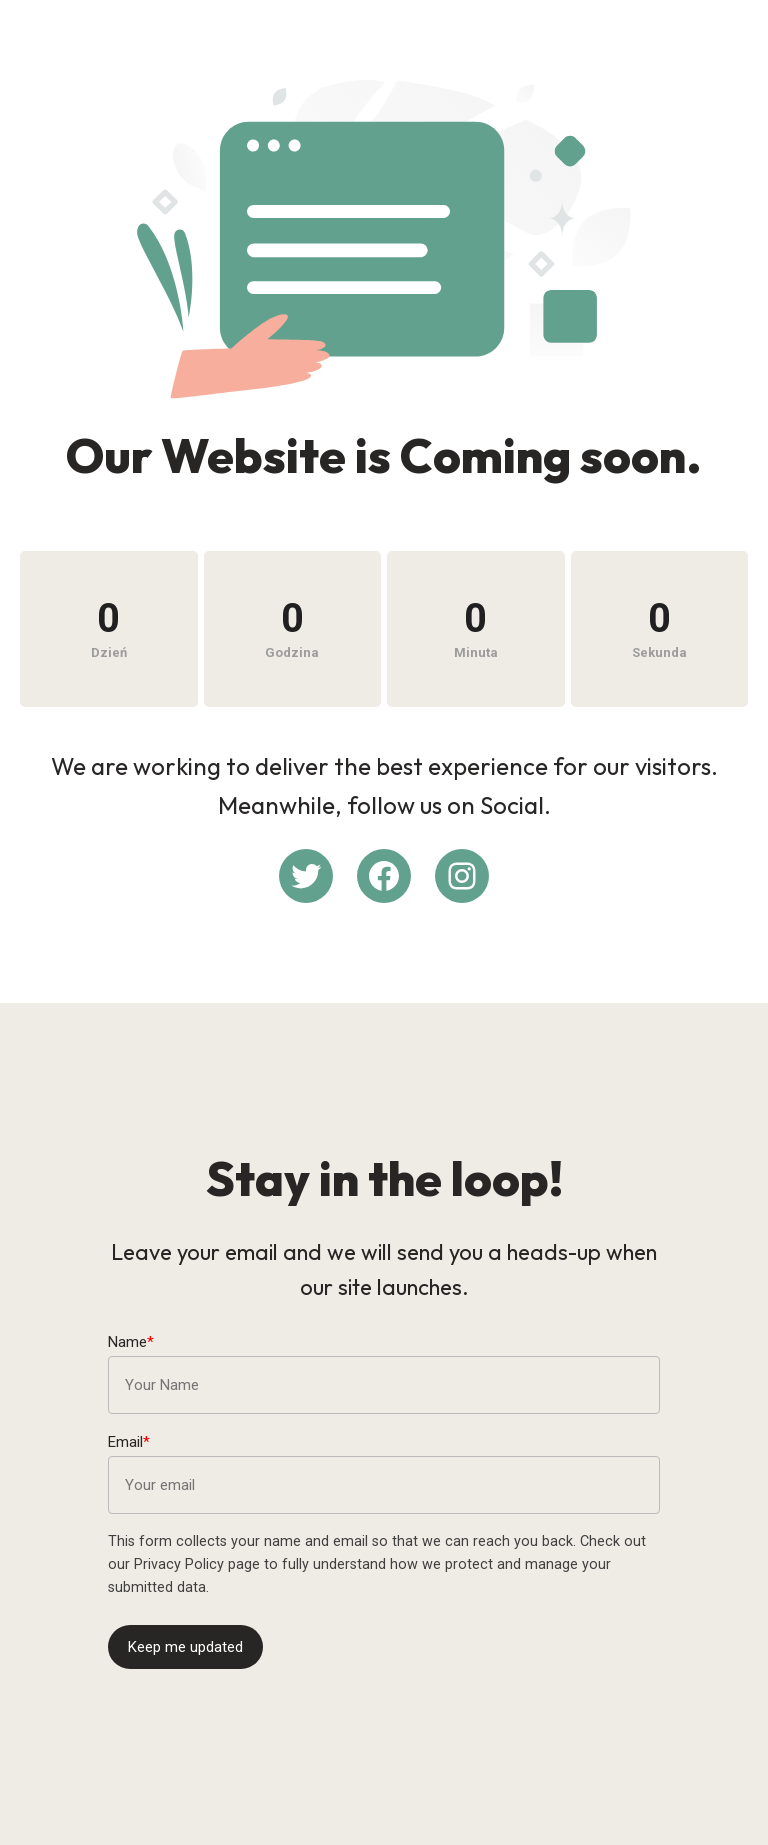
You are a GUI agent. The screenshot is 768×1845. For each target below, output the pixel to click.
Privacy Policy (179, 1564)
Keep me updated (185, 1647)
